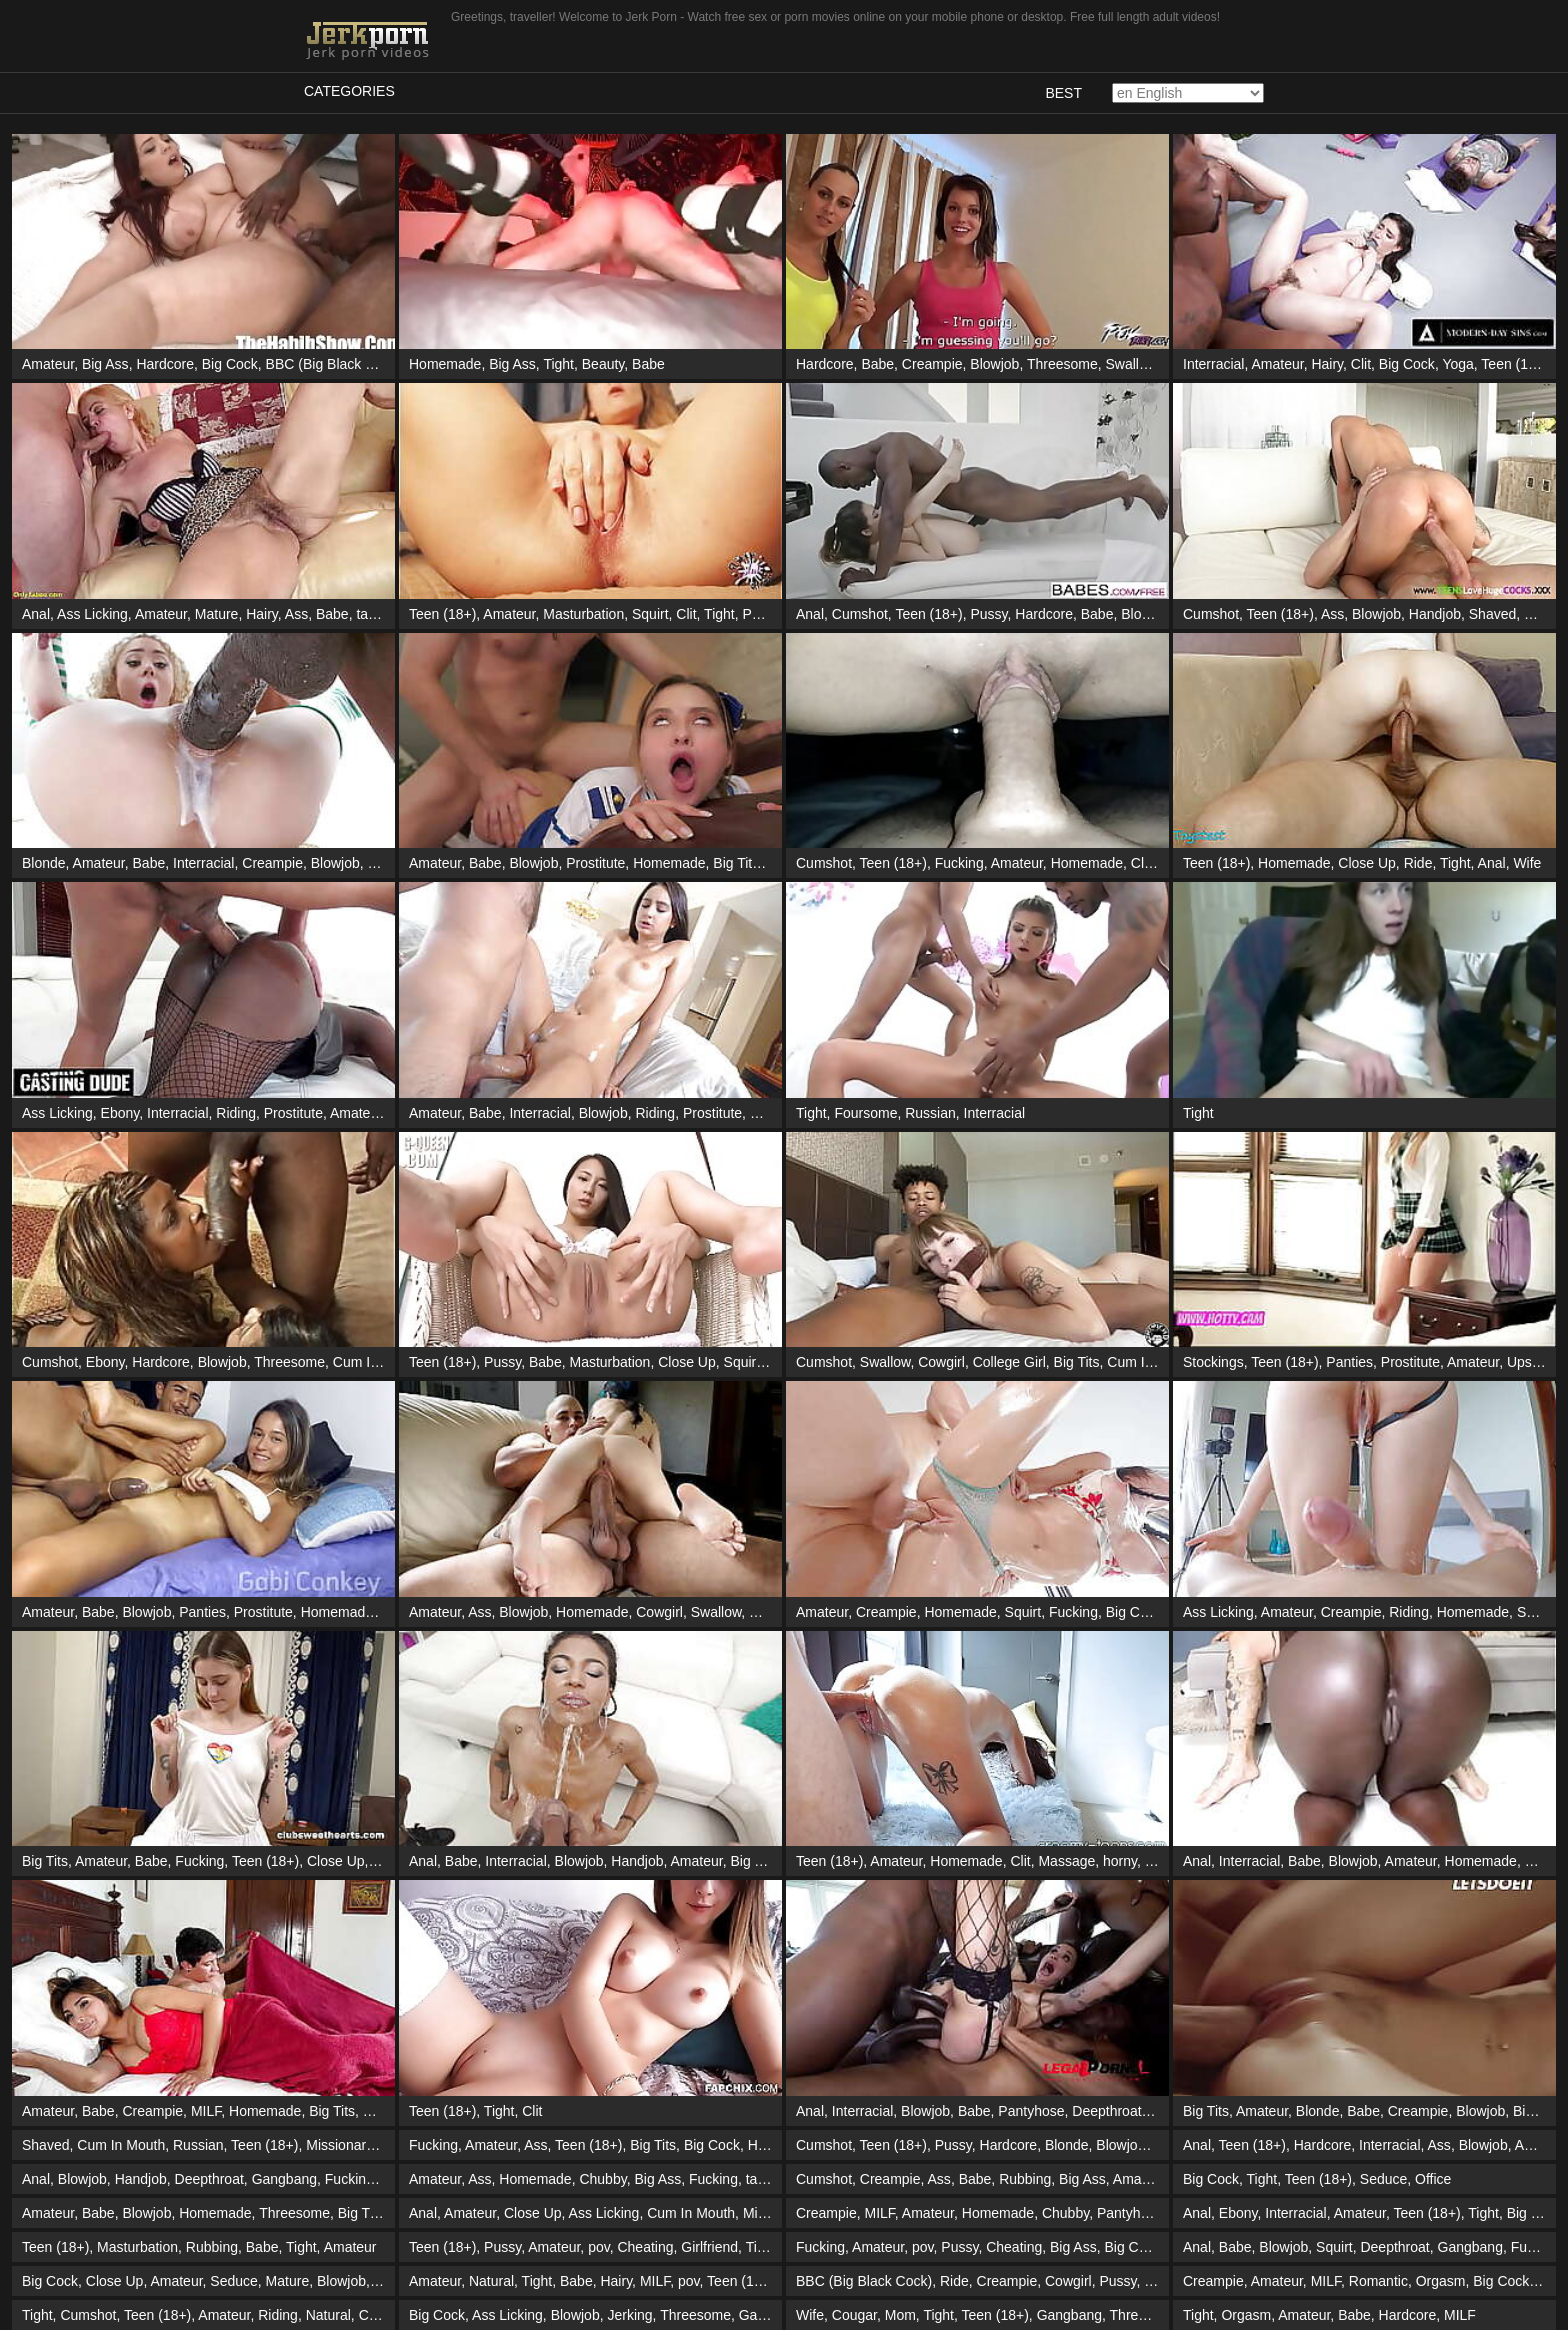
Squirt (650, 614)
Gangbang (284, 2179)
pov (599, 2247)
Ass (296, 614)
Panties (1349, 1362)
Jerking (629, 2315)
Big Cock (230, 364)
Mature (217, 614)
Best (1063, 93)
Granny (771, 1612)
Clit (1361, 364)
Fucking (959, 863)
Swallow (1131, 364)
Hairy (1327, 364)
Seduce (1383, 2179)
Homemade (445, 364)
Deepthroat (1106, 2111)
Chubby (602, 2179)
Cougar (854, 2315)
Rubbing (1025, 2179)
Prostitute (595, 863)
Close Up (1367, 863)
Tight (558, 364)
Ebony (120, 1113)
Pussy (761, 614)
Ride (1418, 863)
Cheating (645, 2247)
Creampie (932, 364)
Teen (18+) (1514, 364)
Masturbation (583, 614)
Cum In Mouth (377, 1362)
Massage (778, 1113)
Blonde (44, 863)
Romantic (1378, 2281)
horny (1120, 1861)
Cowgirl (941, 1362)
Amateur (48, 364)
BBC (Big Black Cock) (334, 364)
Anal (36, 614)
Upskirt (1529, 1362)
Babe (648, 364)
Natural (491, 2281)
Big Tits (736, 863)
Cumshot (860, 614)
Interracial (1213, 364)
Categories (349, 91)
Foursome (865, 1113)
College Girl (1009, 1362)
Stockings (1213, 1362)
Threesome (1062, 364)
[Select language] (1188, 93)
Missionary (339, 2145)
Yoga (1457, 364)
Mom (900, 2315)
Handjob (1435, 614)
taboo (373, 614)
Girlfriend (709, 2247)
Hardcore (165, 364)
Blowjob (994, 364)
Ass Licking (92, 614)
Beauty (603, 364)
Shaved (1492, 614)
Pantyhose (1031, 2111)
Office (1433, 2179)
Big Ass (105, 364)
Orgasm (1441, 2281)
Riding (388, 863)
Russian (930, 1113)
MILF (206, 2111)
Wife (1527, 863)
